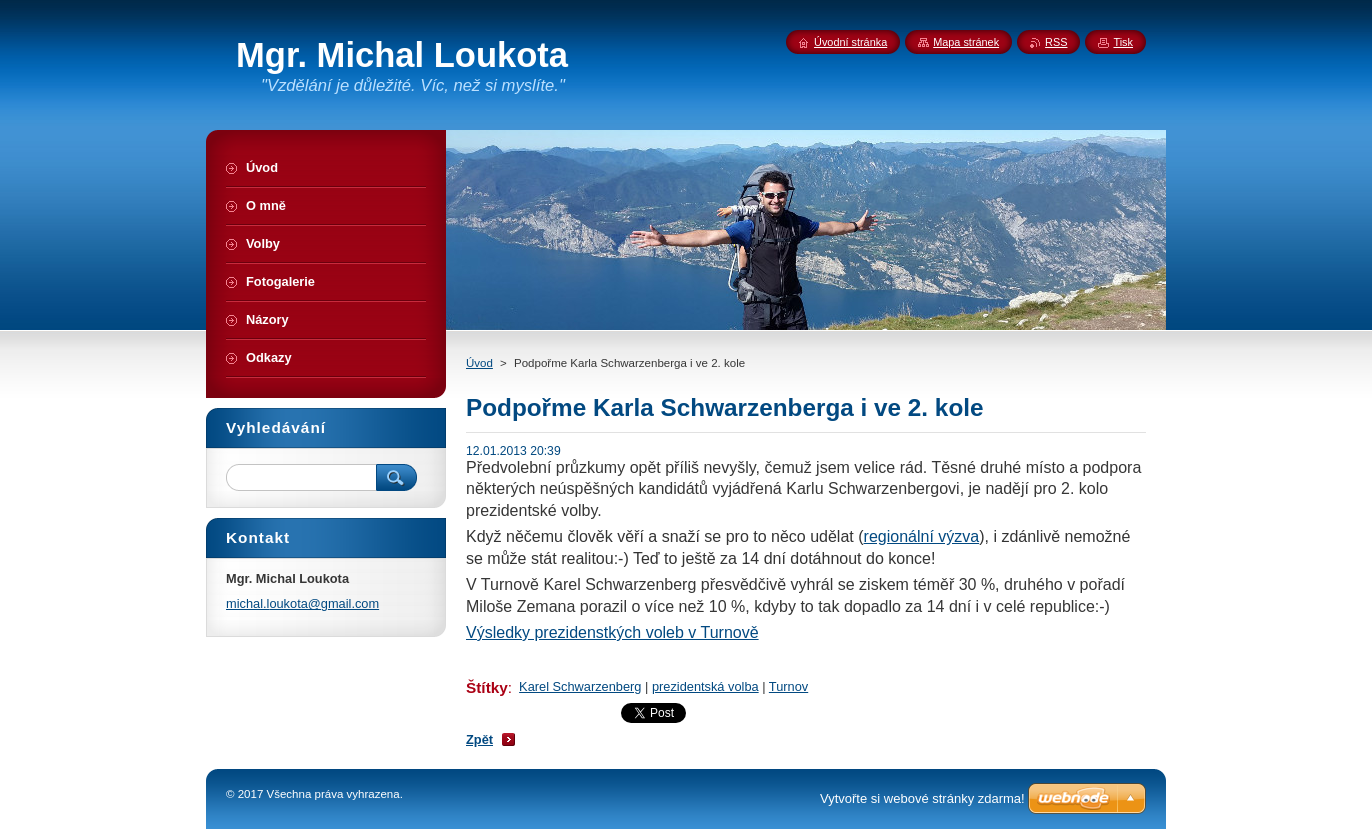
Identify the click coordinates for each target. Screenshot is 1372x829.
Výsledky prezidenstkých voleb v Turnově (612, 632)
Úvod (479, 363)
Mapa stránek (966, 42)
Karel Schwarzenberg (580, 686)
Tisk (1123, 42)
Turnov (788, 686)
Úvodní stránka (850, 42)
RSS (1056, 42)
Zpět (479, 739)
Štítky (487, 687)
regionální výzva (922, 536)
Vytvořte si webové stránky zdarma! (922, 798)
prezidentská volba (705, 686)
